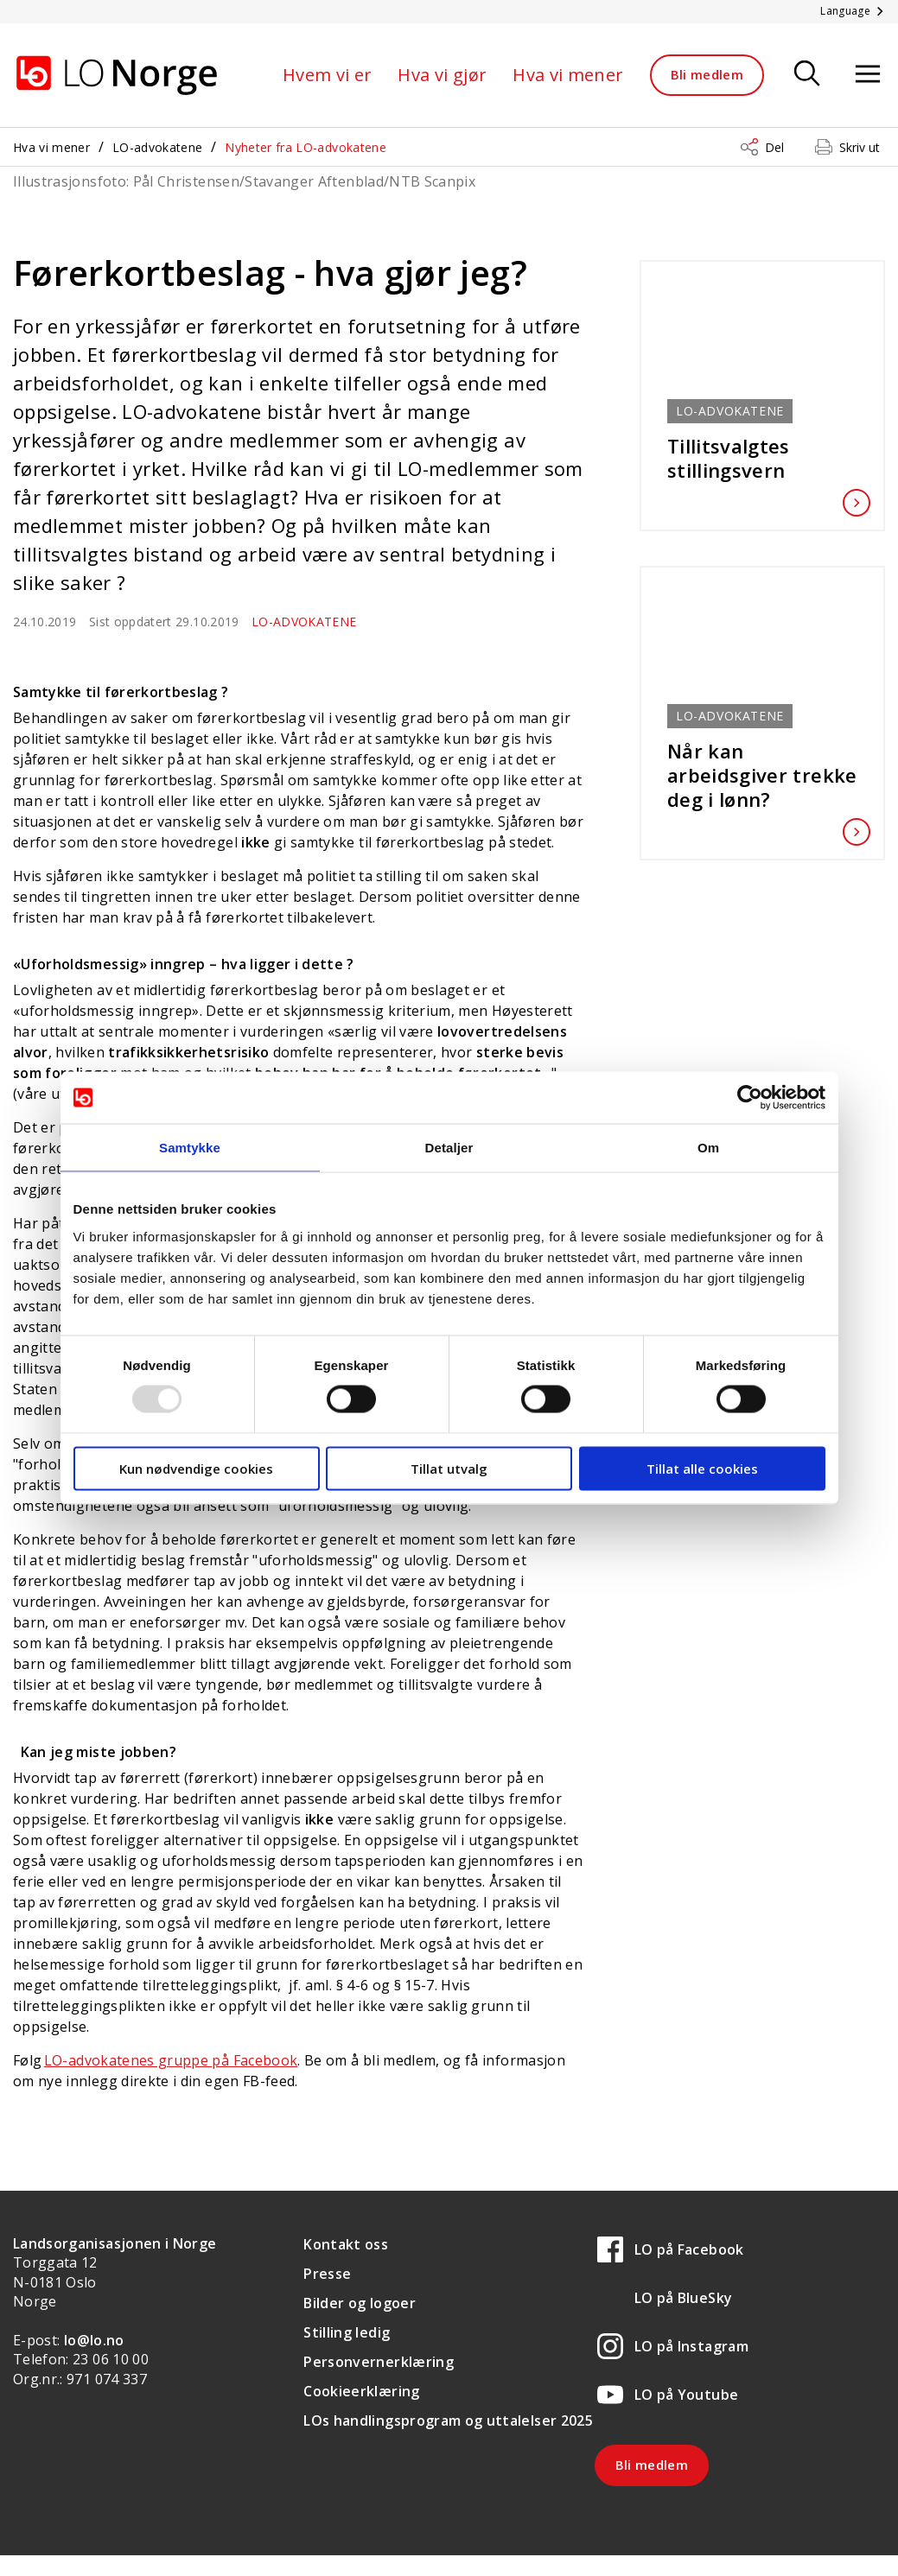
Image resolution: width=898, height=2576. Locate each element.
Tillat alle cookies (702, 1467)
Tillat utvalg (449, 1467)
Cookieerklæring (361, 2391)
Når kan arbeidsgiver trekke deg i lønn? (762, 775)
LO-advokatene (157, 147)
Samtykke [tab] (189, 1147)
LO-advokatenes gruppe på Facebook (171, 2060)
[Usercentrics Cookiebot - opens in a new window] (749, 1098)
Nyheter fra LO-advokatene (305, 147)
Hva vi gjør (442, 74)
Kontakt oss (345, 2244)
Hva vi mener (568, 74)
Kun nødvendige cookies (196, 1467)
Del (774, 147)
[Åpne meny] (867, 75)
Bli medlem (707, 74)
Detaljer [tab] (449, 1147)
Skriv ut (859, 147)
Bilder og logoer (359, 2303)
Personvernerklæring (378, 2361)
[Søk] (807, 75)
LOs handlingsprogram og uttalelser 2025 (448, 2420)
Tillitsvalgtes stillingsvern (762, 458)
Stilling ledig (346, 2332)
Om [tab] (708, 1147)
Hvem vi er (328, 74)
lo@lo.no (94, 2340)
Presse (327, 2273)
